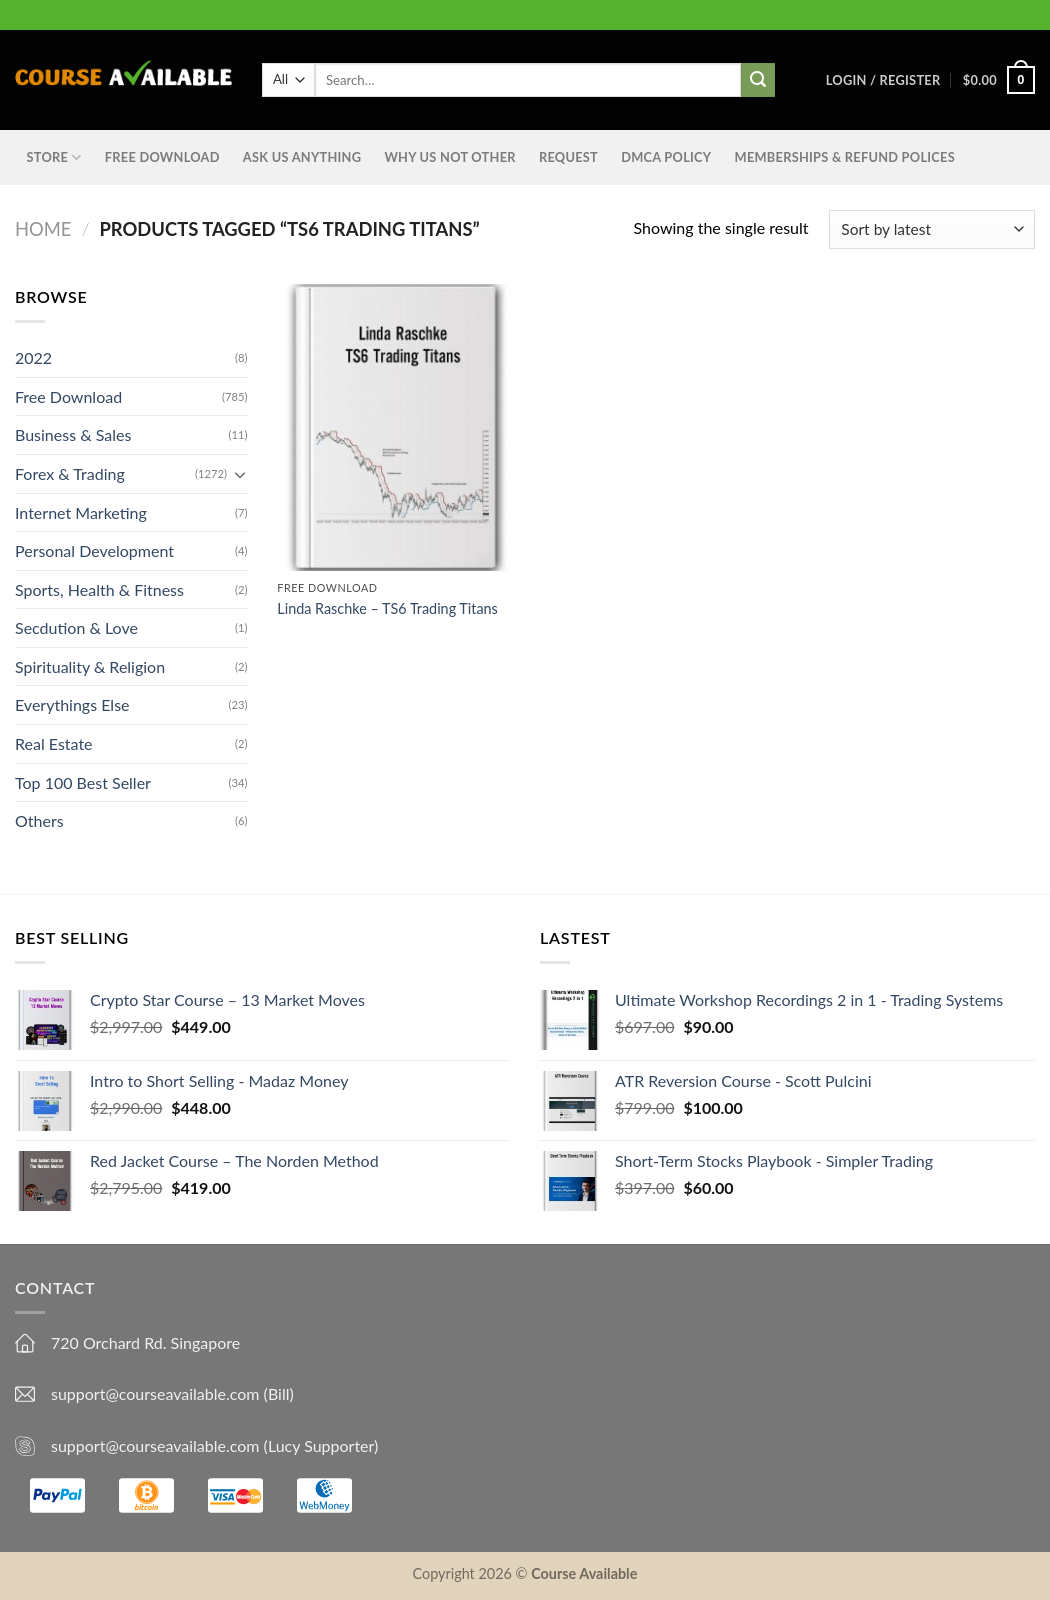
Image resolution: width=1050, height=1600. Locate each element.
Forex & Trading (70, 473)
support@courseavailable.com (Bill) (172, 1393)
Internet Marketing (81, 511)
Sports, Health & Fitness (99, 589)
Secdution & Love (76, 627)
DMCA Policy (666, 157)
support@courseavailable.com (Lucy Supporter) (214, 1445)
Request (568, 157)
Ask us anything (302, 157)
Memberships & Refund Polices (845, 157)
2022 (33, 357)
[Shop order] (932, 229)
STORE (54, 157)
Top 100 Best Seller (83, 782)
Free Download (162, 157)
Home (43, 229)
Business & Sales (73, 434)
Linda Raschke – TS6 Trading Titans (387, 608)
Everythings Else (72, 704)
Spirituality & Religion (90, 666)
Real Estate (54, 743)
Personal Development (94, 550)
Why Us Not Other (449, 157)
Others (39, 820)
